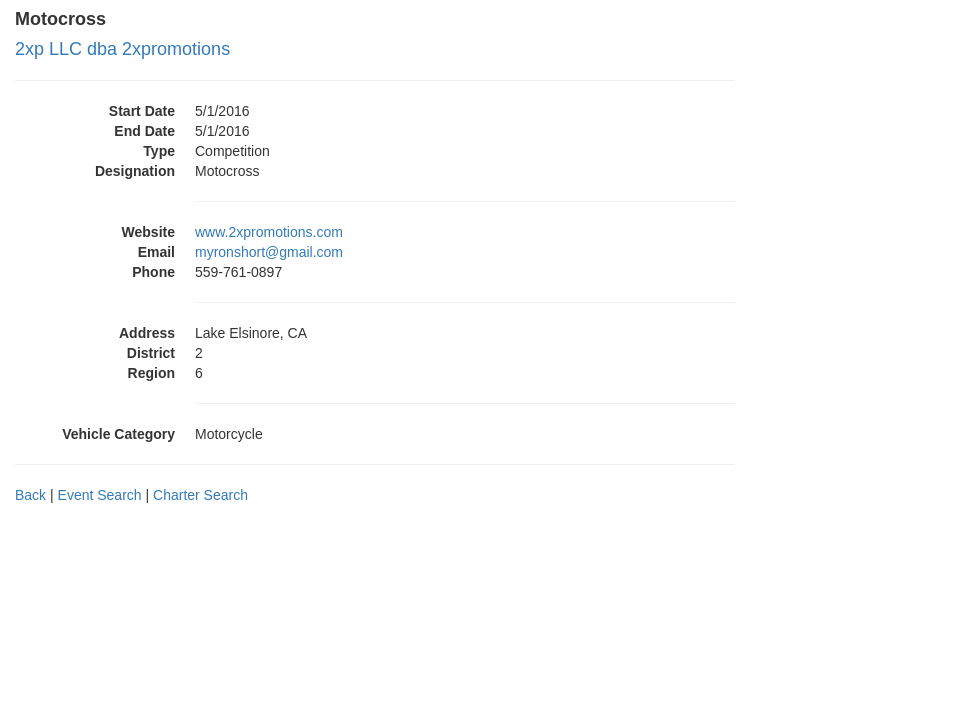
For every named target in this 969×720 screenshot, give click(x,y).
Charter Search (200, 495)
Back (30, 495)
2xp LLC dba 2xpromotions (122, 49)
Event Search (100, 495)
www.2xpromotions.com (269, 232)
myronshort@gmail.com (269, 252)
